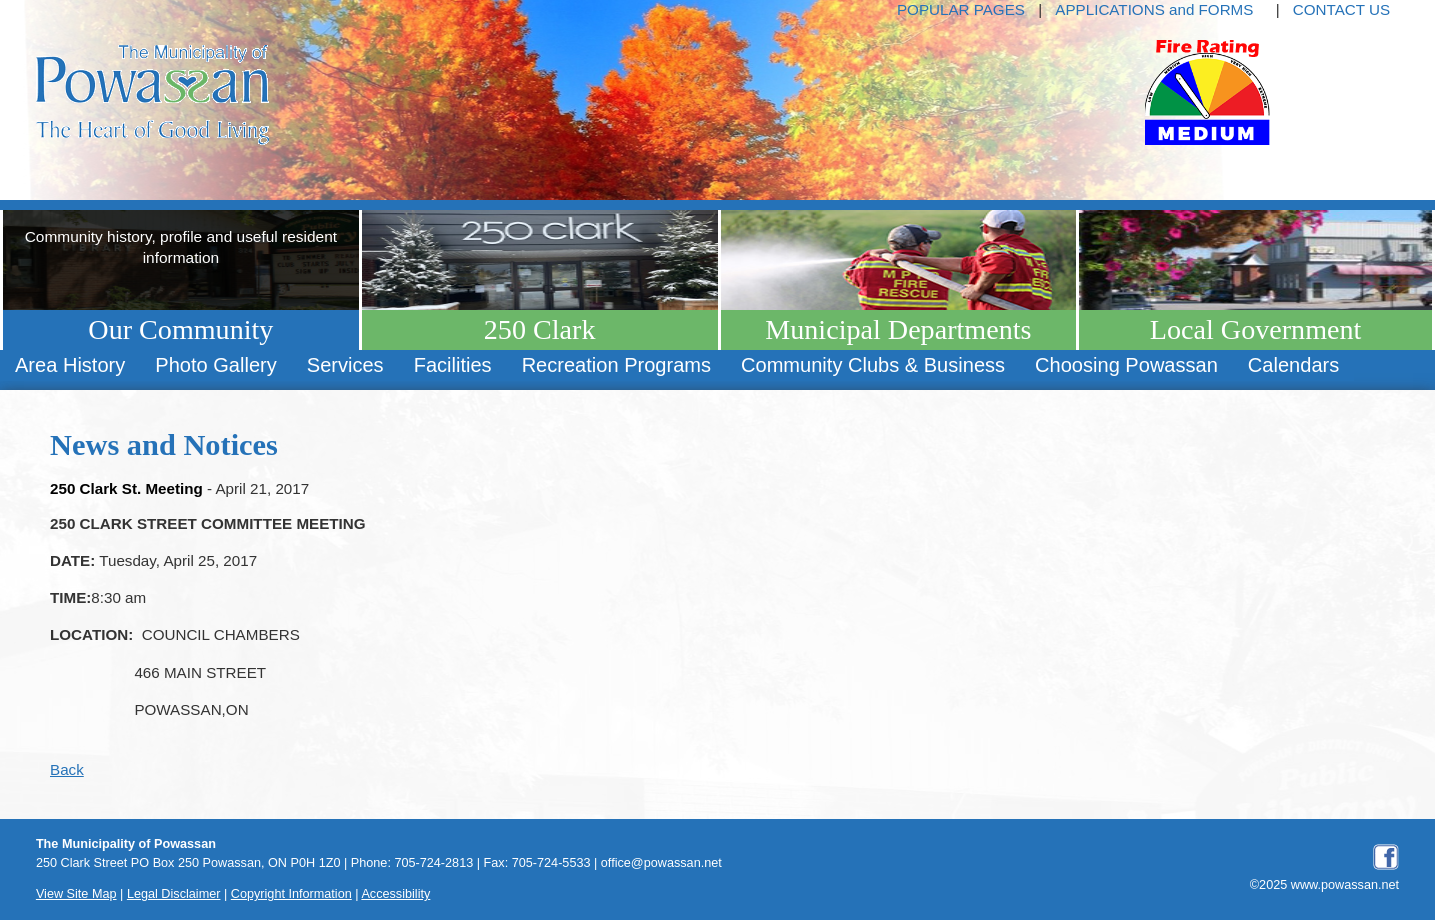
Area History (70, 365)
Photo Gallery (215, 365)
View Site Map (76, 894)
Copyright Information (291, 894)
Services (345, 365)
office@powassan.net (661, 863)
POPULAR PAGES (961, 9)
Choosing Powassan (1126, 365)
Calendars (1293, 365)
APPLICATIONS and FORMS (1154, 9)
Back (67, 769)
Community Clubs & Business (873, 365)
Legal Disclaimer (174, 894)
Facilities (453, 365)
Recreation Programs (616, 365)
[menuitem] (70, 365)
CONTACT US (1341, 9)
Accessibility (395, 894)
